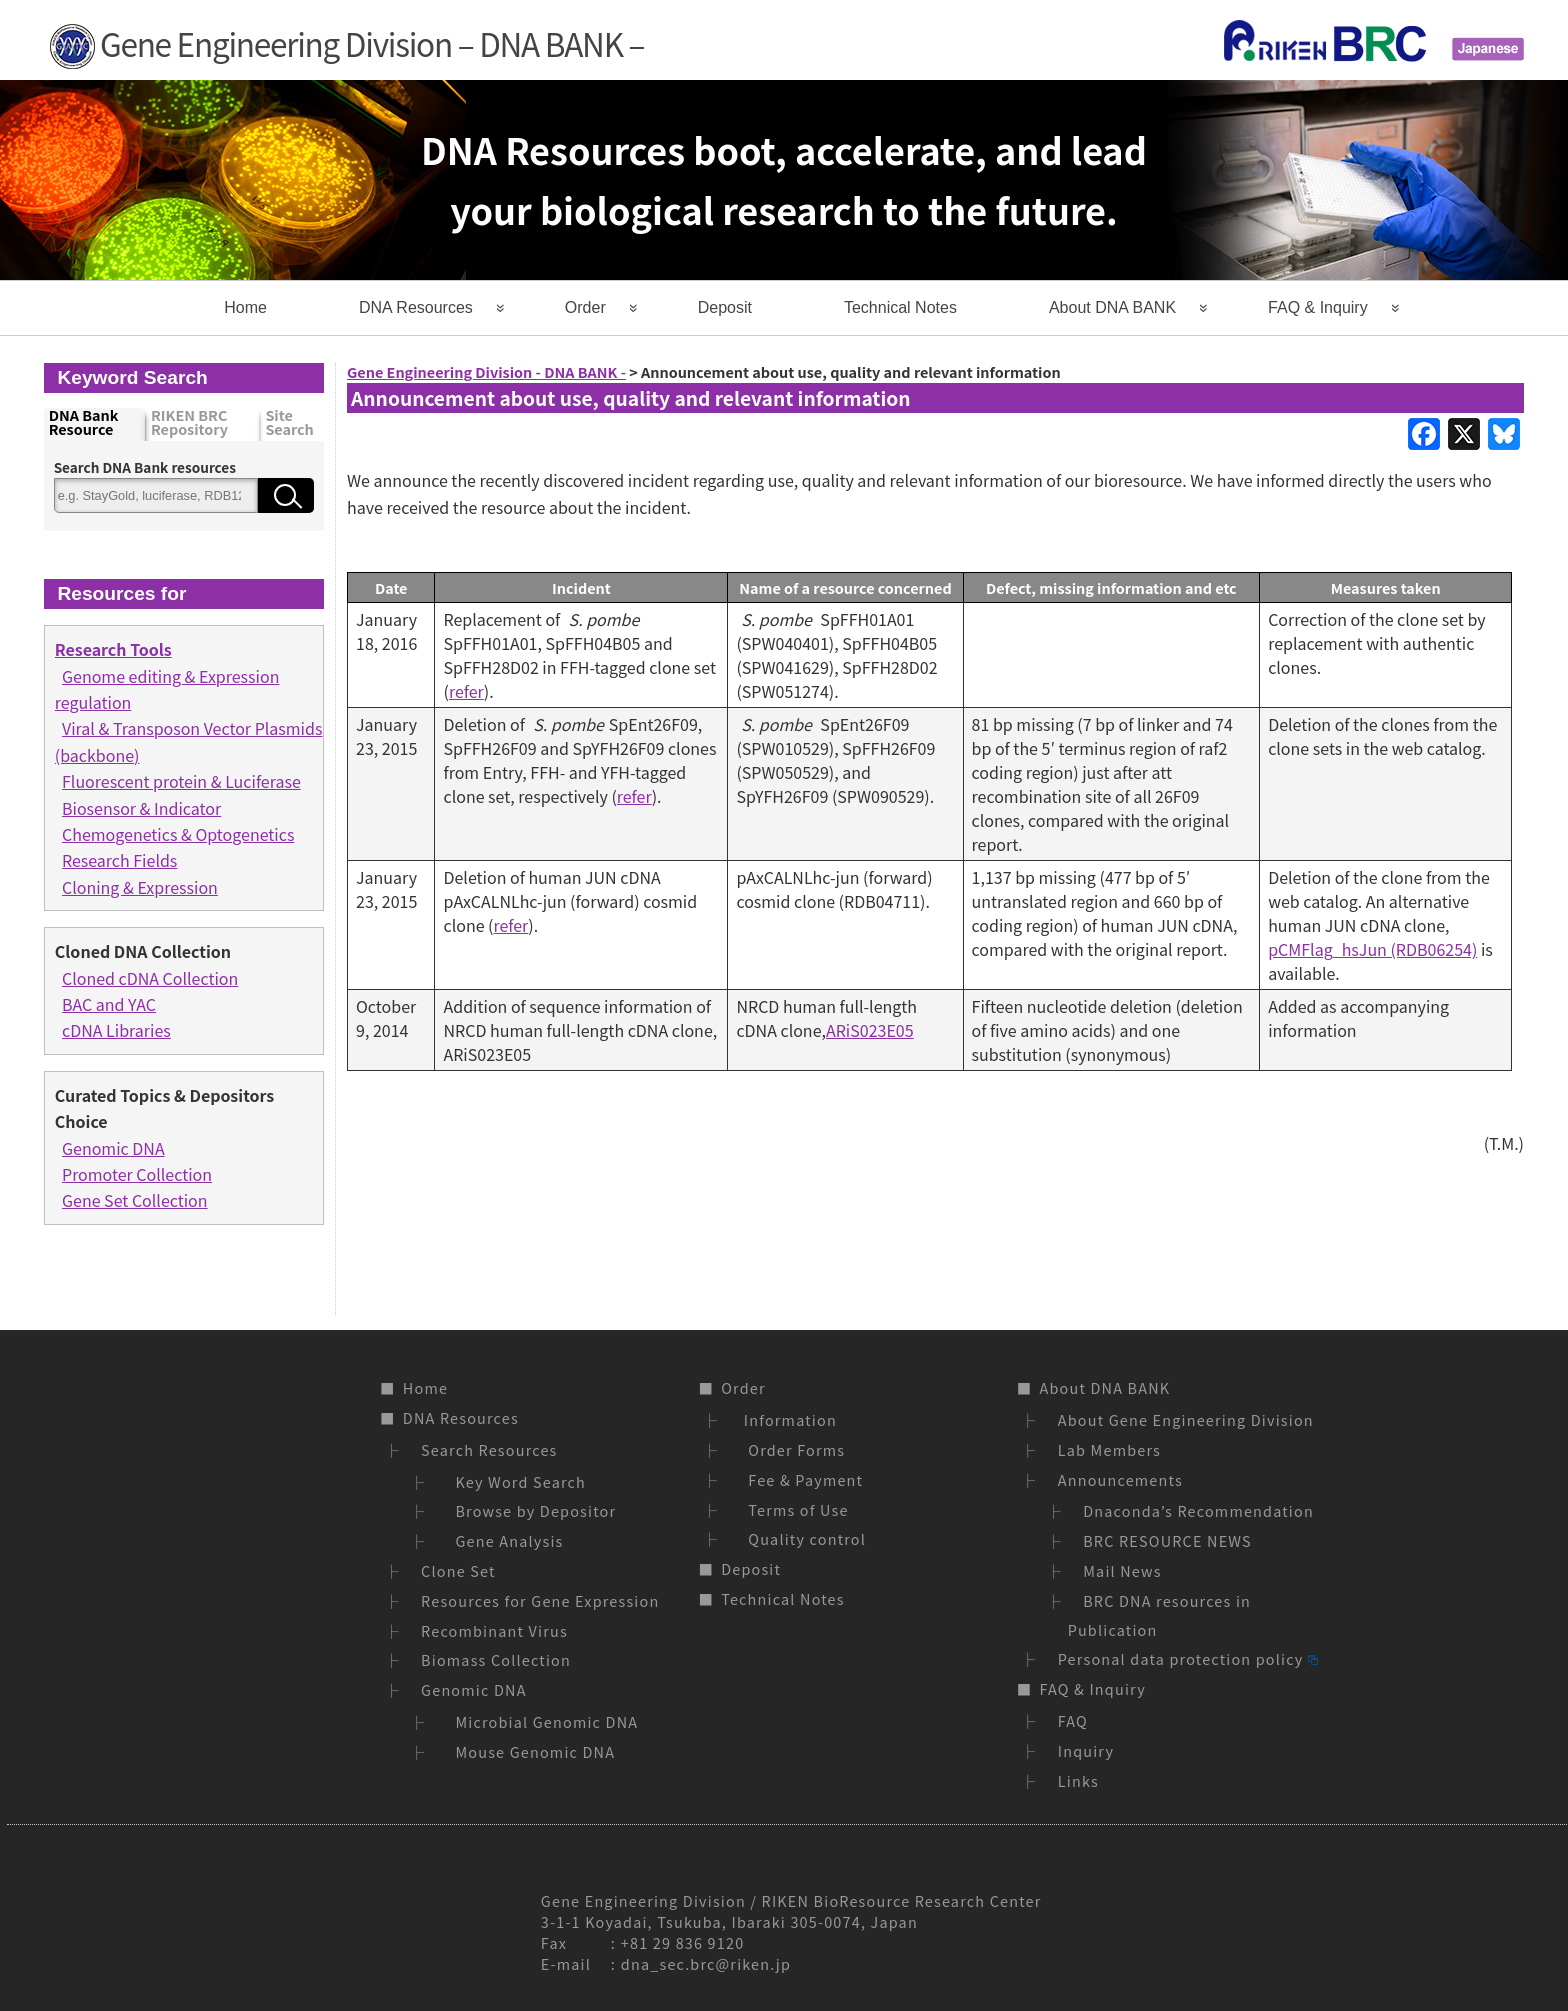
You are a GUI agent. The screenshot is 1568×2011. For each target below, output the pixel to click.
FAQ (1073, 1720)
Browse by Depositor (532, 1510)
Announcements (1120, 1479)
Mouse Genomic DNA (531, 1751)
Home (245, 307)
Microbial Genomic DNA (543, 1721)
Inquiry (1086, 1750)
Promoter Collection (137, 1174)
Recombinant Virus (494, 1630)
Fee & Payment (801, 1479)
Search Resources (489, 1449)
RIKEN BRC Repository (189, 423)
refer (466, 691)
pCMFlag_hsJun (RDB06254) (1372, 949)
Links (1078, 1780)
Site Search (289, 423)
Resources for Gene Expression (540, 1600)
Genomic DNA (113, 1148)
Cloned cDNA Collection (150, 978)
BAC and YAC (109, 1004)
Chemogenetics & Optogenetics (178, 834)
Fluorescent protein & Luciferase (181, 781)
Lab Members (1109, 1449)
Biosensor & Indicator (141, 808)
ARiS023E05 (870, 1030)
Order (585, 307)
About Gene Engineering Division (1186, 1419)
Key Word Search (516, 1481)
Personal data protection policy (1188, 1658)
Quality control (802, 1538)
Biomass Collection (496, 1659)
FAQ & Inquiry (1318, 307)
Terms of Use (793, 1509)
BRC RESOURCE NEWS (1167, 1540)
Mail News (1122, 1570)
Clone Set (458, 1570)
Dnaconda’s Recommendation (1198, 1510)
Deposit (725, 307)
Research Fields (119, 860)
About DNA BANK (1112, 307)
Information (787, 1419)
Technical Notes (900, 307)
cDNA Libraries (116, 1030)
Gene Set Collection (135, 1200)
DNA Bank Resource (84, 423)
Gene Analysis (505, 1540)
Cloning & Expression (140, 887)
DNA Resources (416, 307)
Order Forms (792, 1449)
